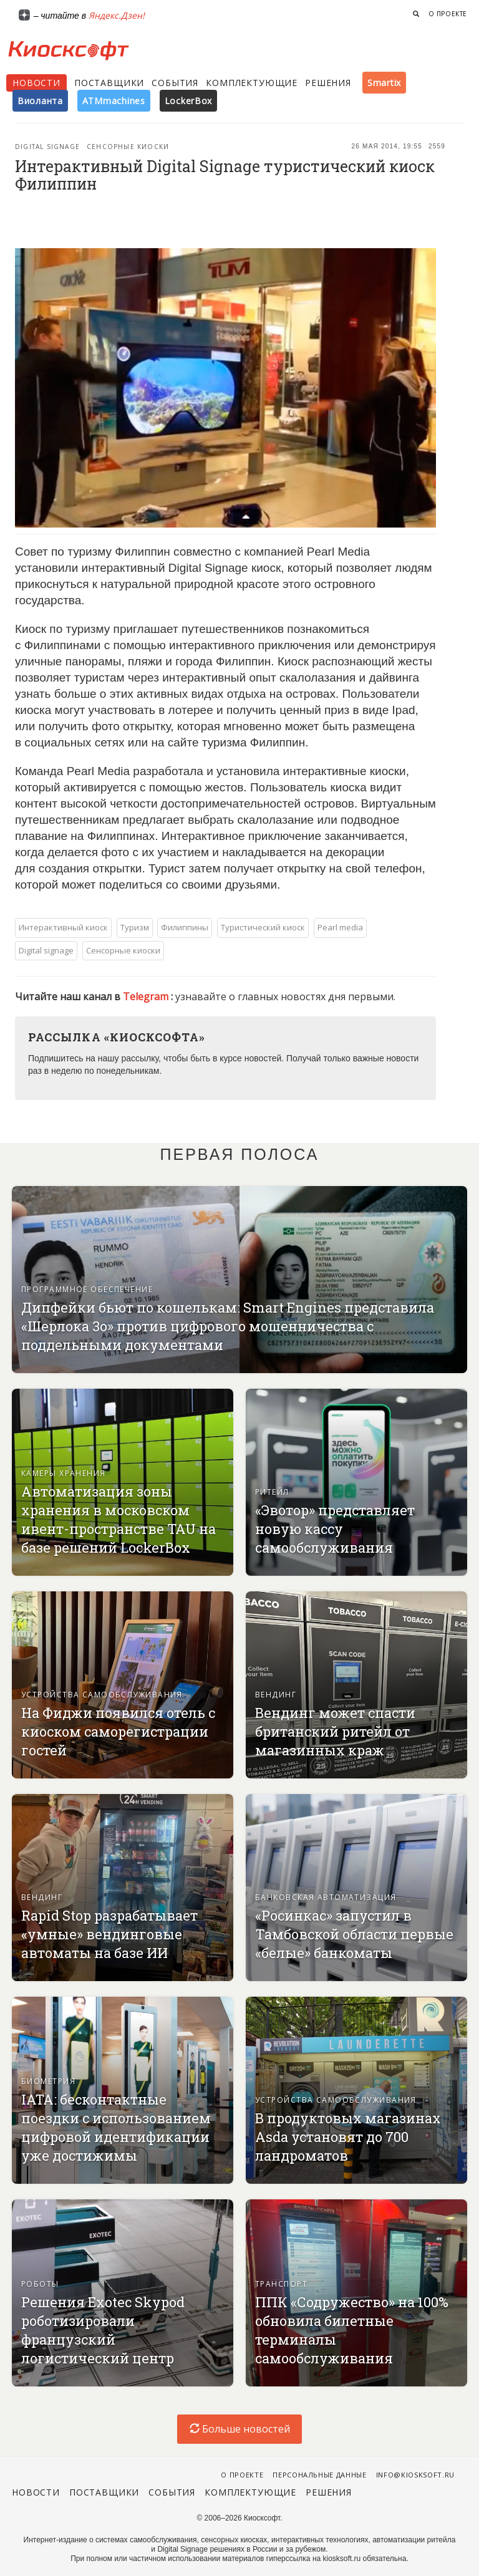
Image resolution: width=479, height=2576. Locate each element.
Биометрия (48, 2081)
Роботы (40, 2284)
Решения (328, 83)
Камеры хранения (63, 1473)
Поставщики (109, 83)
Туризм (134, 927)
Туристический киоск (263, 927)
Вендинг (275, 1694)
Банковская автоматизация (326, 1897)
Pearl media (340, 927)
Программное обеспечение (87, 1289)
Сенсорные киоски (128, 146)
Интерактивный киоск (63, 927)
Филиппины (184, 927)
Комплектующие (252, 83)
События (175, 83)
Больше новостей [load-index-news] (240, 2429)
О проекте (447, 13)
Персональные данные (320, 2474)
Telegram (147, 996)
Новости (36, 83)
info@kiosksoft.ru (415, 2474)
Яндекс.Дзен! (117, 15)
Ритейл (272, 1492)
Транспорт (281, 2284)
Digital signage (47, 146)
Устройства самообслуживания (102, 1694)
